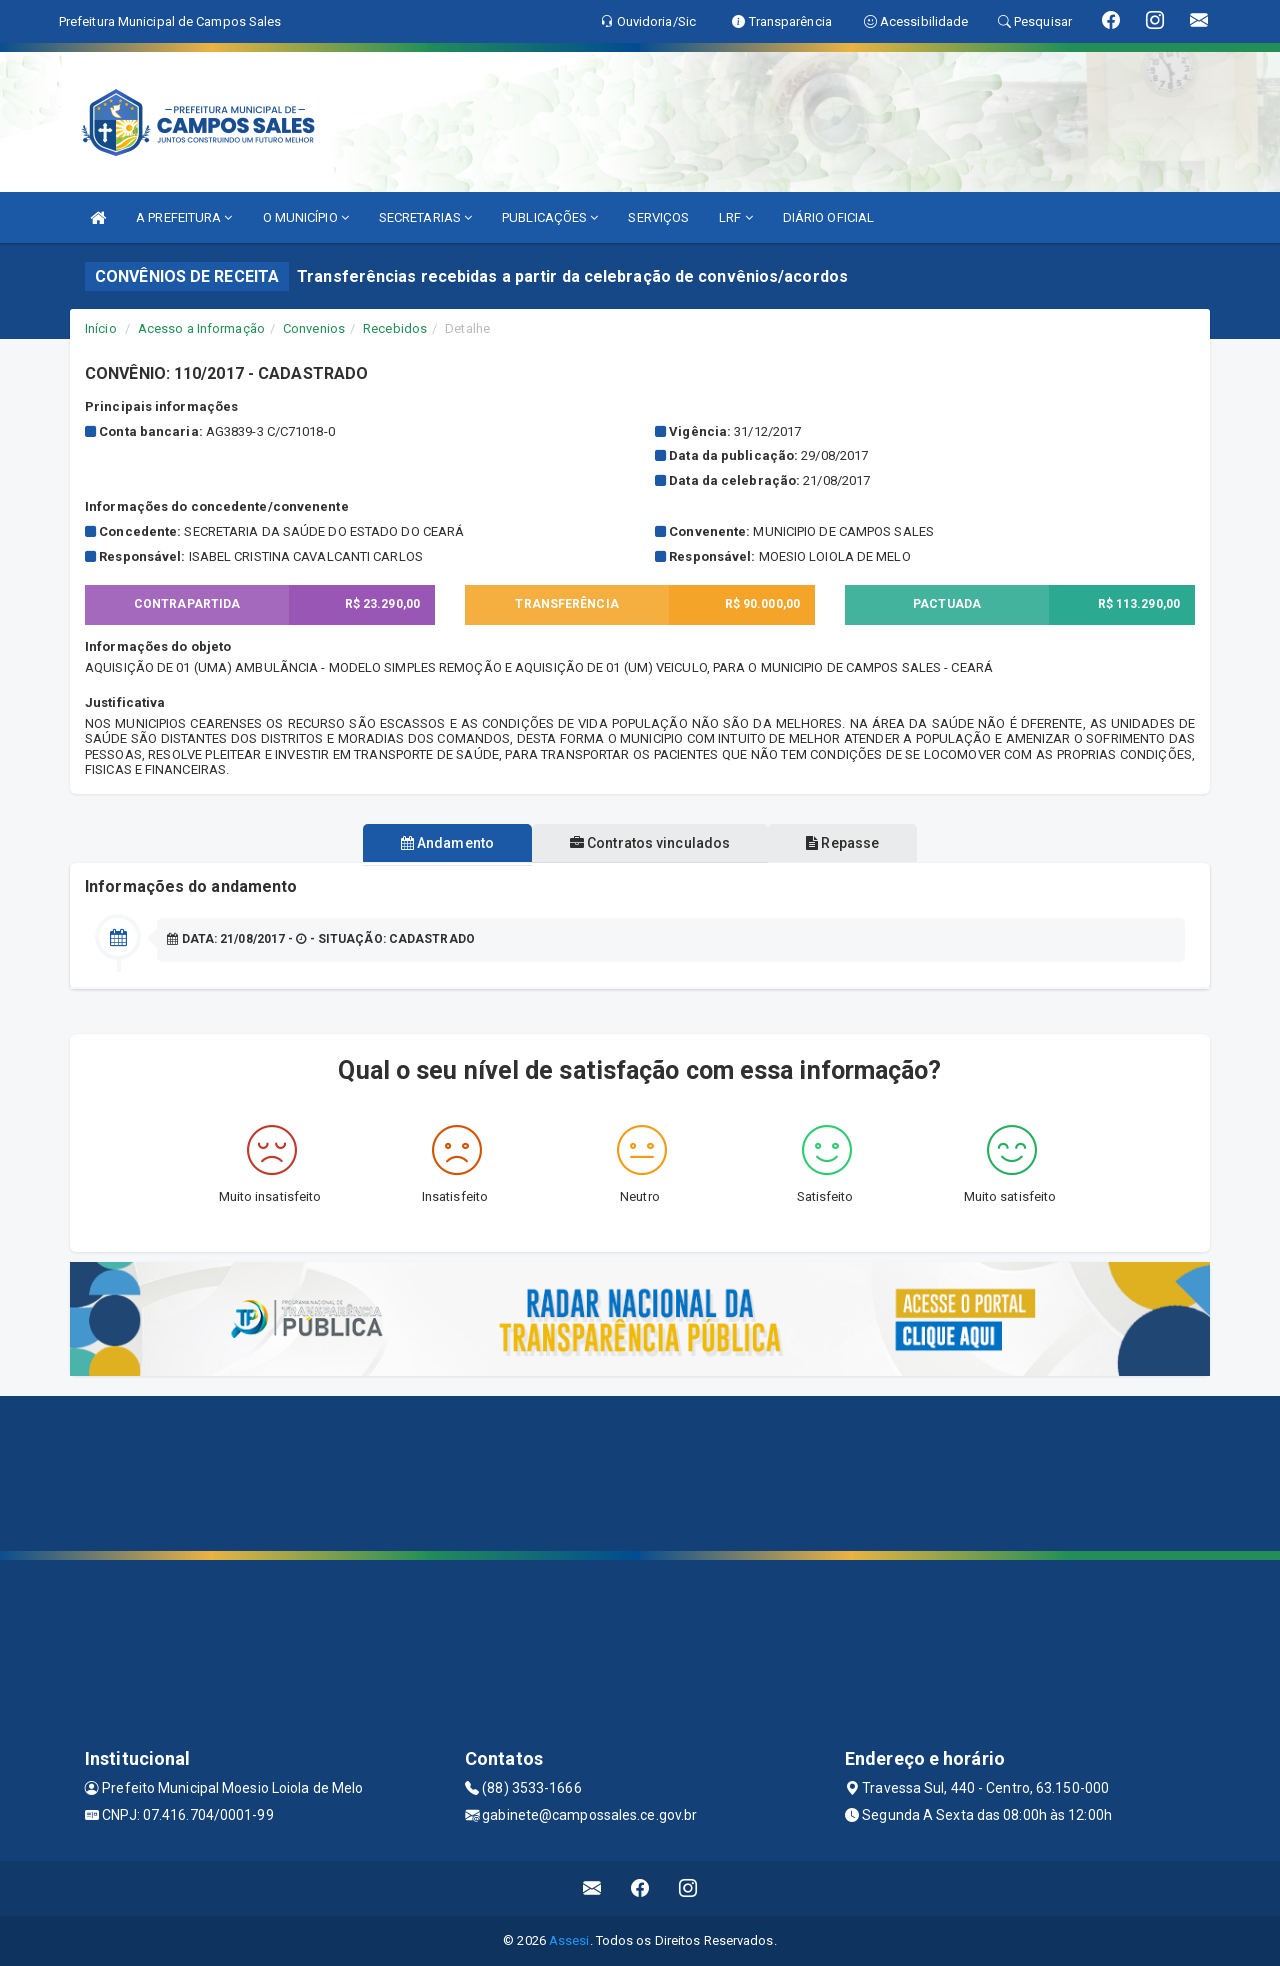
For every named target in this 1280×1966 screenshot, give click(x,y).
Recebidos (395, 328)
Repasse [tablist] (850, 843)
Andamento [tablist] (439, 843)
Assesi (569, 1940)
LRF (736, 217)
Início (101, 328)
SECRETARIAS (425, 217)
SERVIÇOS (658, 217)
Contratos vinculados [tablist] (650, 843)
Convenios (314, 328)
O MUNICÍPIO (306, 217)
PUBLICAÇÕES (550, 217)
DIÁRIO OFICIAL (828, 217)
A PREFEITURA (184, 217)
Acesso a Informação (201, 328)
